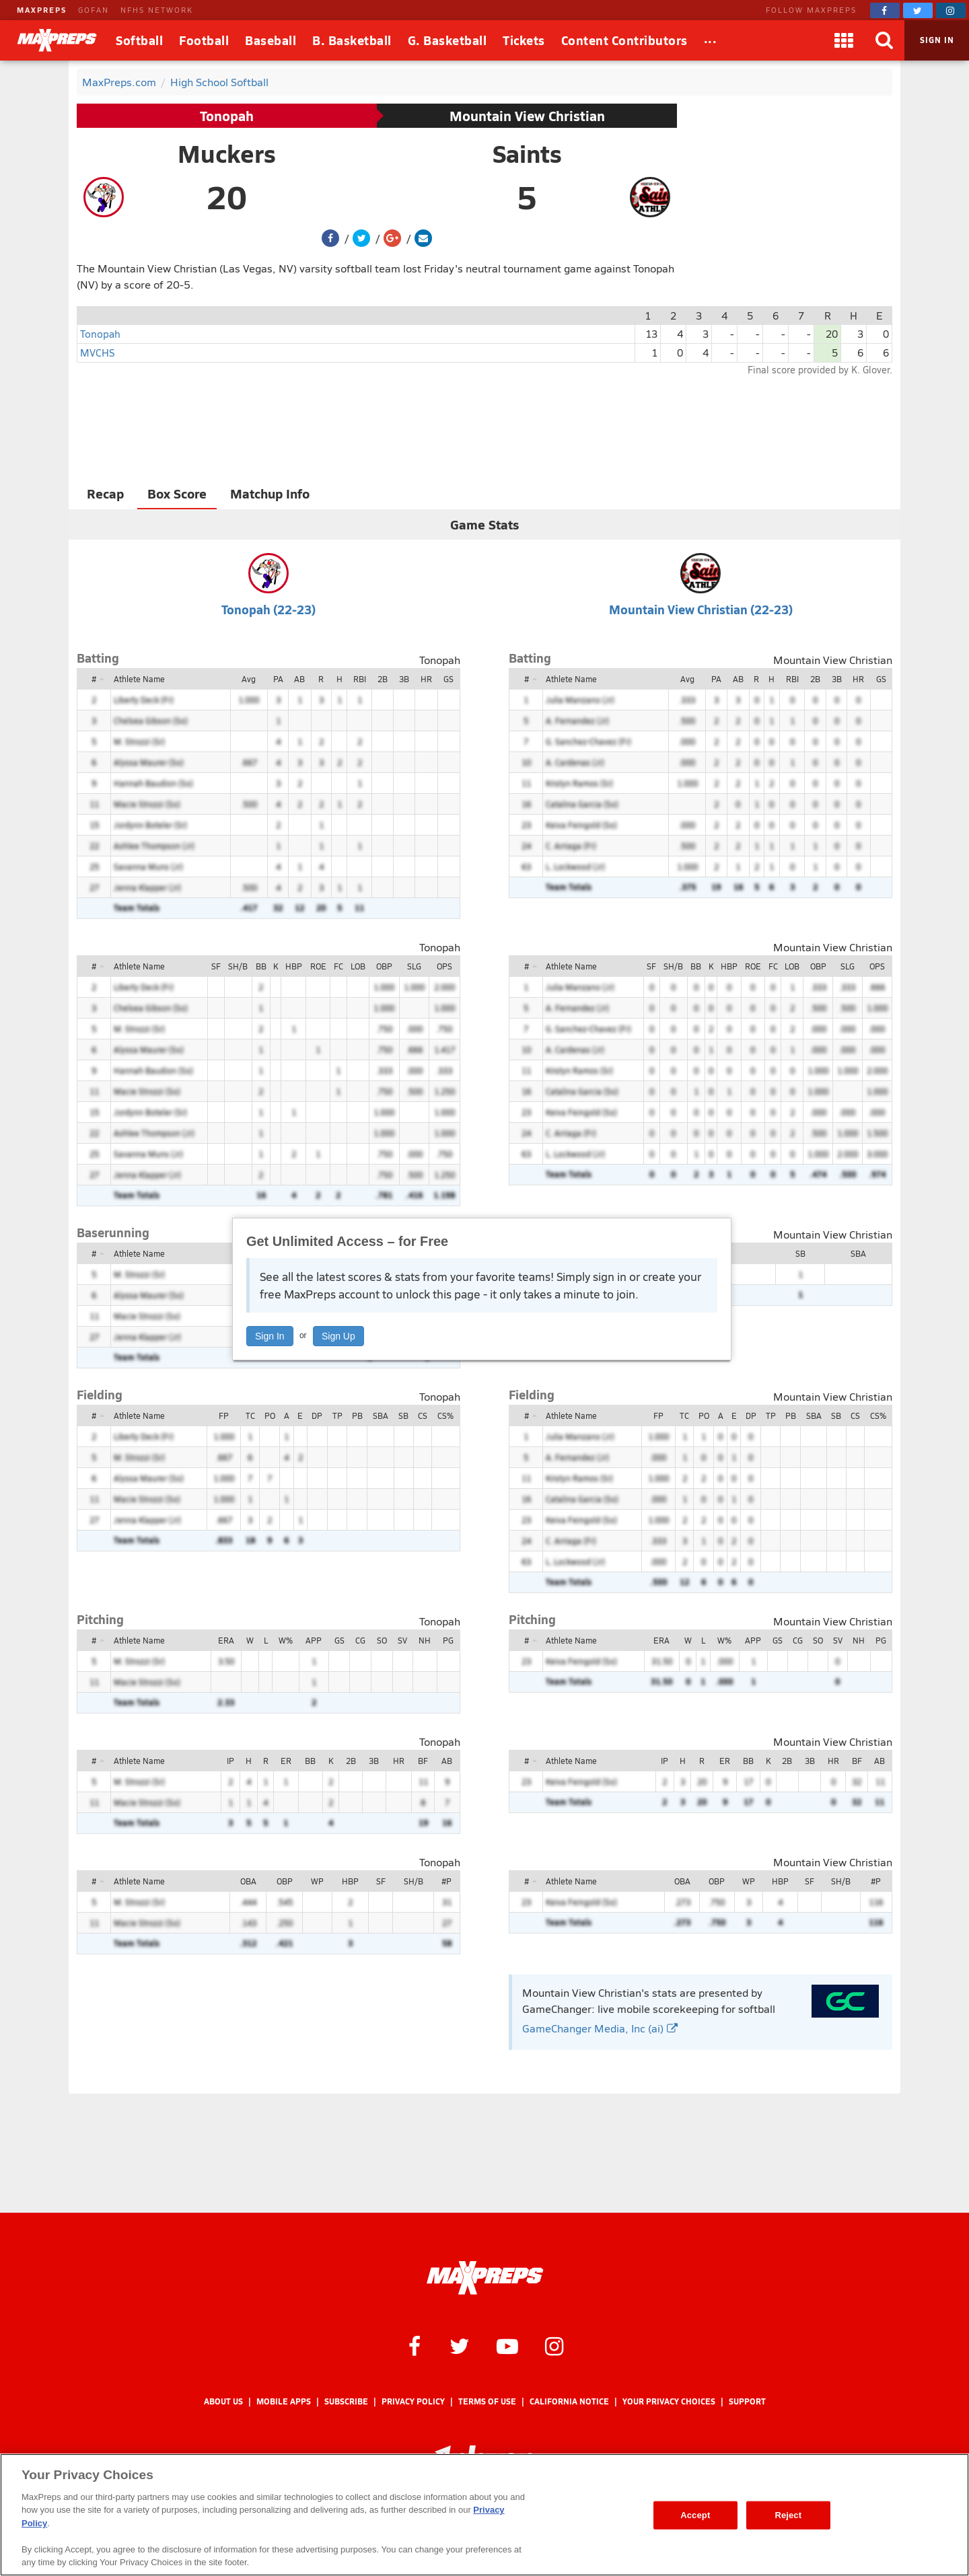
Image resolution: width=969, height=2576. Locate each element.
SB (800, 1253)
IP (230, 1760)
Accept (695, 2515)
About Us (223, 2401)
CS (422, 1415)
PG (448, 1640)
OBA (248, 1881)
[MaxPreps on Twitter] (918, 10)
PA (278, 678)
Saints (527, 153)
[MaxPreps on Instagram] (951, 10)
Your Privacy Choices (668, 2401)
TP (337, 1415)
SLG (414, 966)
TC (250, 1415)
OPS (444, 966)
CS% (445, 1415)
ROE (318, 966)
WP (317, 1881)
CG (360, 1640)
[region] (484, 2515)
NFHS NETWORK (156, 10)
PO (269, 1415)
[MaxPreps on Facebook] (885, 10)
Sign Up (338, 1336)
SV (402, 1640)
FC (338, 966)
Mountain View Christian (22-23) (701, 609)
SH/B (238, 966)
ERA (226, 1640)
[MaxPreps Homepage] (485, 2278)
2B (383, 678)
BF (423, 1760)
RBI (359, 678)
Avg (249, 678)
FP (224, 1415)
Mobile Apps (283, 2401)
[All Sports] (710, 40)
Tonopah (227, 115)
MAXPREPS (42, 10)
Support (747, 2401)
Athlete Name (139, 678)
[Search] (884, 40)
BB (261, 966)
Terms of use (487, 2401)
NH (425, 1640)
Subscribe (346, 2401)
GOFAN (93, 10)
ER (286, 1760)
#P (446, 1881)
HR (426, 678)
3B (404, 678)
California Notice (569, 2401)
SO (382, 1640)
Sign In (270, 1336)
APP (314, 1640)
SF (216, 966)
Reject (788, 2515)
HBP (293, 966)
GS (448, 678)
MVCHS (97, 352)
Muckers (227, 153)
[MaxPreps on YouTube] (507, 2345)
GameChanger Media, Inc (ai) (600, 2028)
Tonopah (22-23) (268, 609)
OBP (384, 966)
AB (299, 678)
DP (317, 1415)
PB (357, 1415)
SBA (858, 1253)
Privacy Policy (413, 2401)
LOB (358, 966)
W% (286, 1640)
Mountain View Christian (527, 115)
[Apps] (844, 40)
